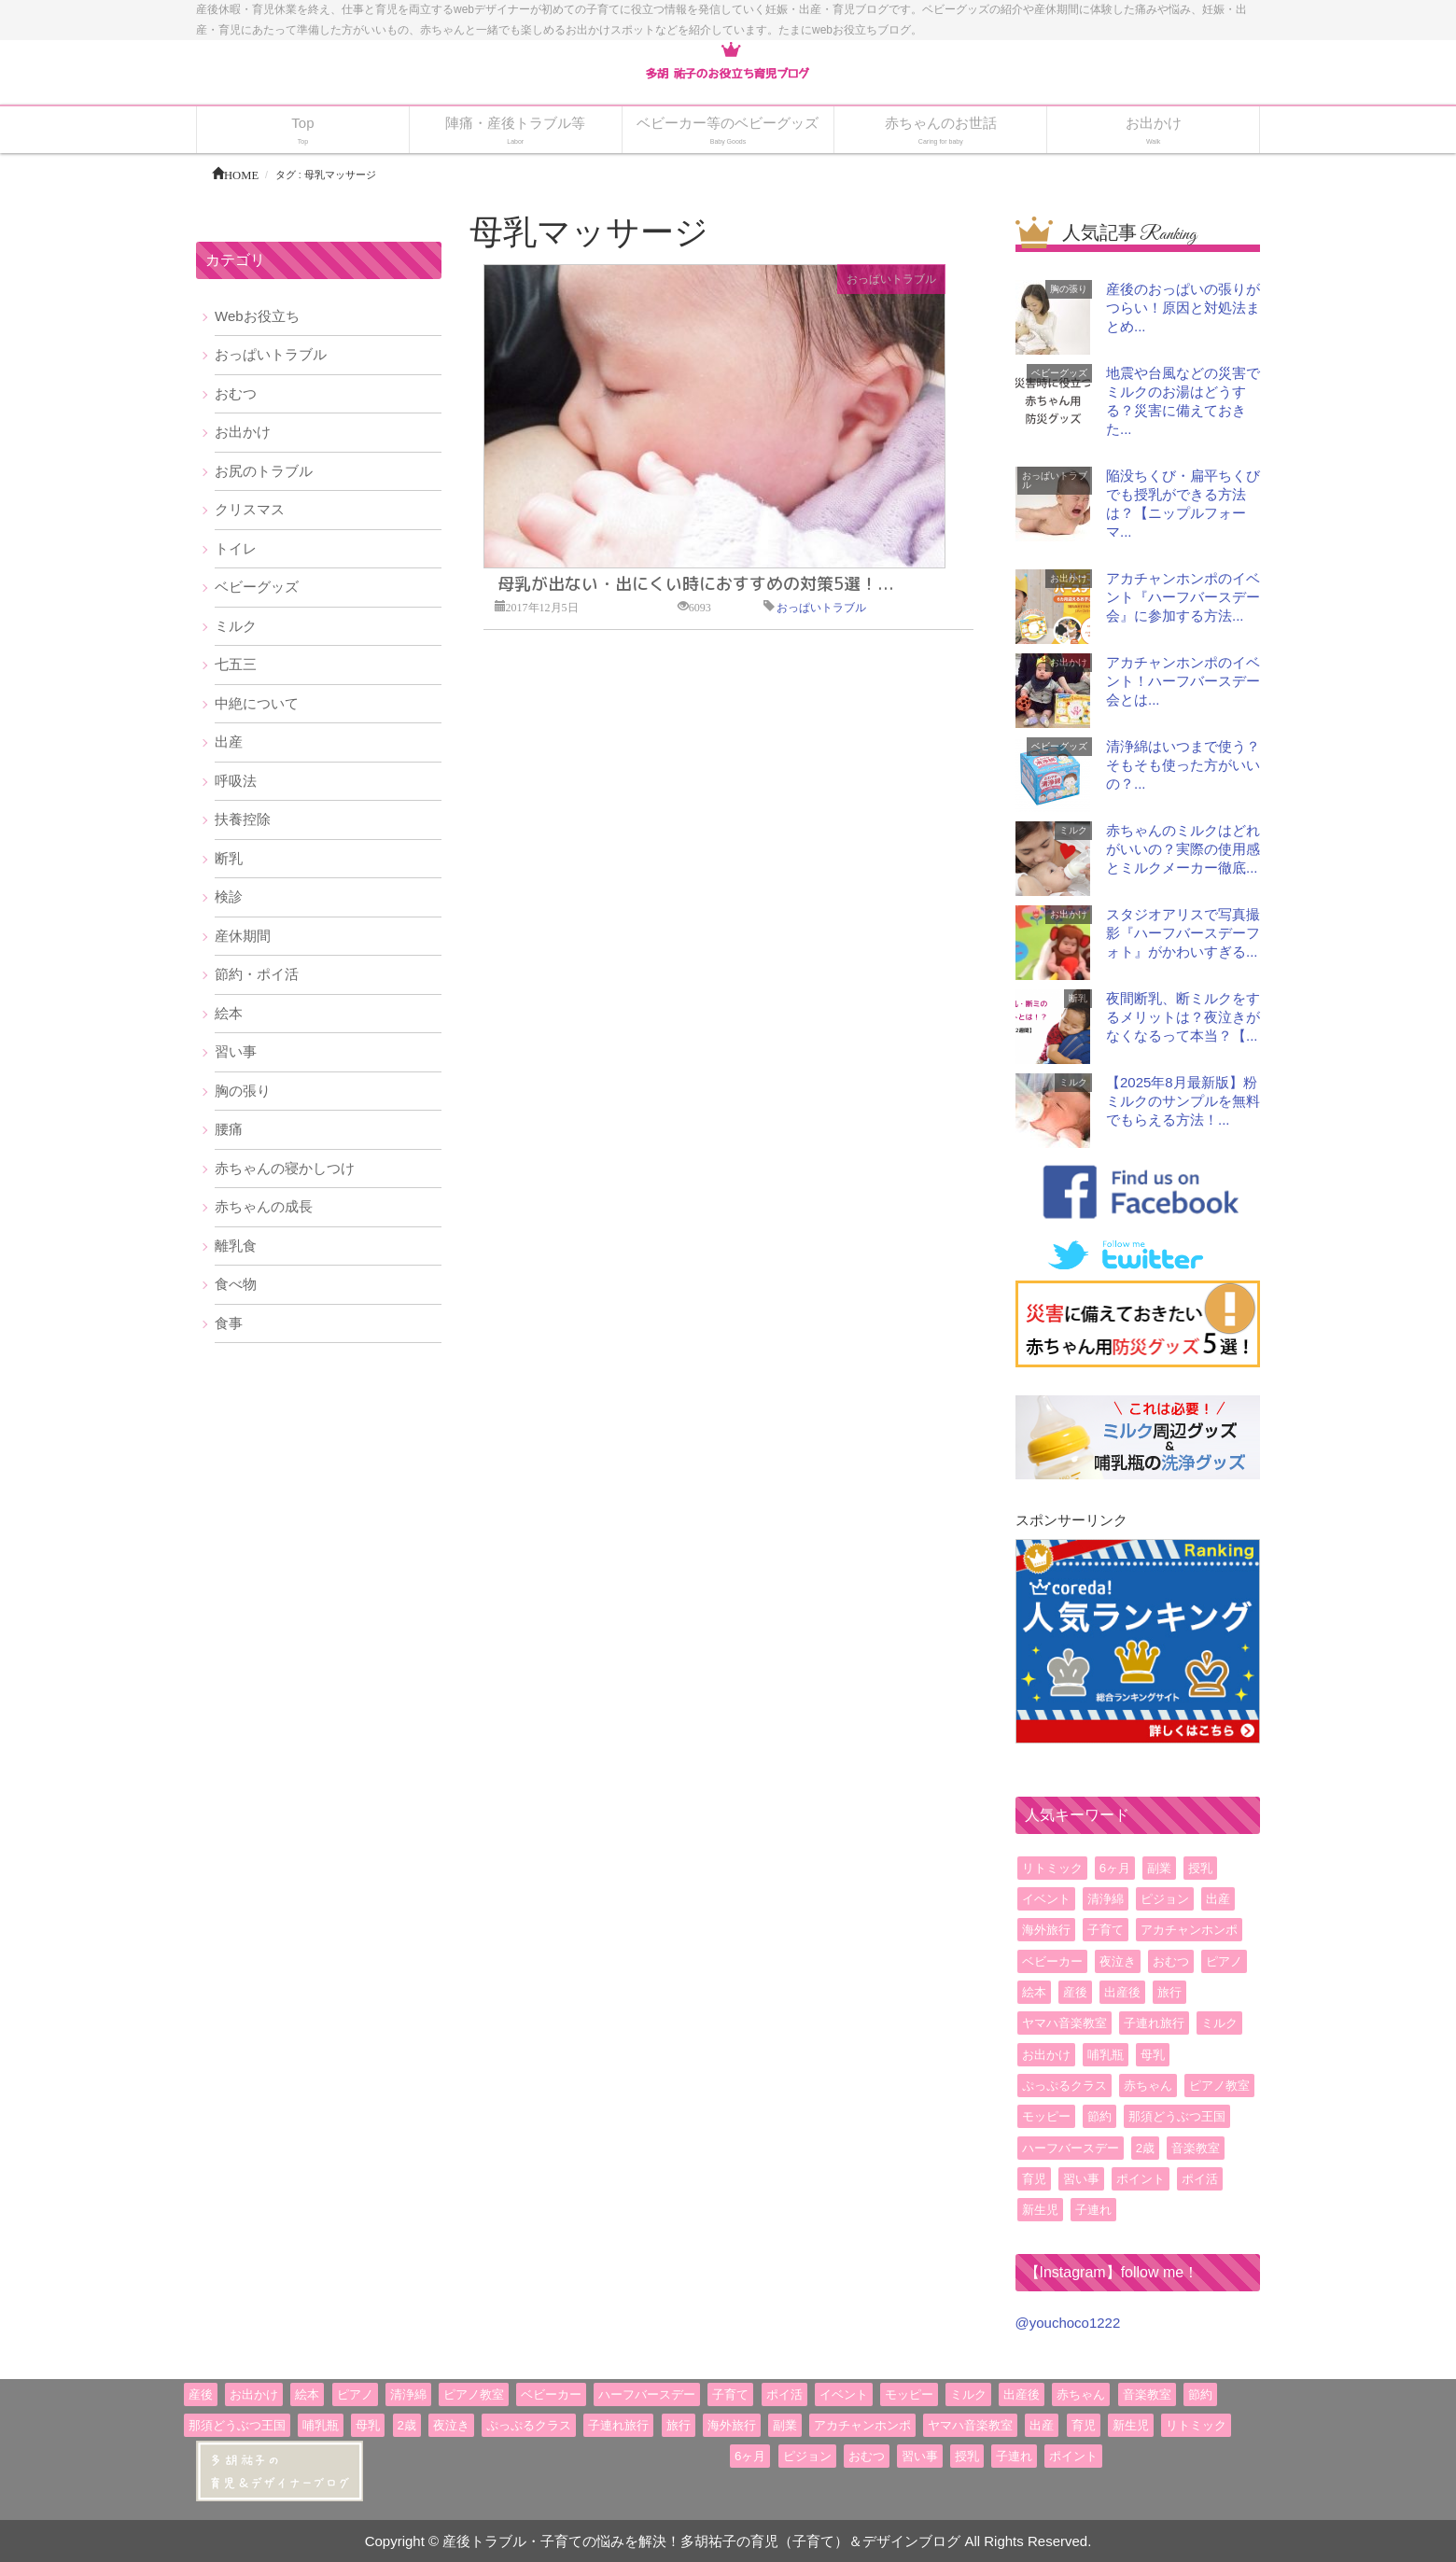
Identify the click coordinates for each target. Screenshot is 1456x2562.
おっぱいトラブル (891, 279)
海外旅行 (1046, 1930)
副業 (1159, 1868)
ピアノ (1224, 1961)
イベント (1046, 1899)
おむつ (236, 393)
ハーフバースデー (1070, 2148)
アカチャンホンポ (1189, 1930)
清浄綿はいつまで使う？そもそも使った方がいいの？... (1183, 764)
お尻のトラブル (264, 471)
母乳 (1153, 2055)
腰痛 (229, 1129)
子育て (1105, 1930)
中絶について (257, 703)
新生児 (1040, 2210)
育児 (1034, 2179)
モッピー (1046, 2116)
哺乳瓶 (1105, 2055)
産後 (1075, 1992)
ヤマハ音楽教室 (1064, 2023)
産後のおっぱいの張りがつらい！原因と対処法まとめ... (1183, 307)
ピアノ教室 (1219, 2086)
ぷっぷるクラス (1064, 2086)
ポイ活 (1200, 2179)
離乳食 (236, 1245)
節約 (1099, 2116)
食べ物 (236, 1284)
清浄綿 (1105, 1899)
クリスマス (250, 509)
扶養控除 (243, 819)
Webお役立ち (257, 316)
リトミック (1052, 1868)
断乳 (229, 858)
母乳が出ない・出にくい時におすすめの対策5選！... (695, 583)
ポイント (1140, 2179)
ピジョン (1165, 1899)
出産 (229, 741)
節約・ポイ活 (257, 974)
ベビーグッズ (257, 587)
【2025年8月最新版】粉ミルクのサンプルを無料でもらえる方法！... (1183, 1100)
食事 (229, 1323)
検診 (229, 896)
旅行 (1169, 1992)
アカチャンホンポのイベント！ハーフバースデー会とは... (1183, 680)
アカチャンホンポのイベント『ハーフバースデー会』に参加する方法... (1183, 596)
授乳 (1200, 1868)
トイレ (236, 548)
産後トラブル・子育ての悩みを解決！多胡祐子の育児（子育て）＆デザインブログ (701, 2541)
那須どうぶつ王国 (1176, 2116)
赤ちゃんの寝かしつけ (285, 1168)
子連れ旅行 (1154, 2023)
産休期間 (243, 936)
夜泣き (1117, 1961)
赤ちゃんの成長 (264, 1206)
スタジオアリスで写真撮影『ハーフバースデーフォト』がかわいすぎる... (1183, 932)
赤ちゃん (1148, 2086)
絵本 (229, 1013)
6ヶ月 (1114, 1868)
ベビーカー (1052, 1961)
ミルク (236, 626)
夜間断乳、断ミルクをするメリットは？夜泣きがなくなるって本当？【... (1183, 1016)
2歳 (1145, 2148)
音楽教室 (1195, 2148)
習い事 (236, 1051)
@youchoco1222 (1068, 2323)
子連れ (1093, 2210)
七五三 (236, 664)
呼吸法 (236, 781)
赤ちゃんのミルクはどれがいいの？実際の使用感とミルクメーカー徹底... (1183, 848)
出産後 (1122, 1992)
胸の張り (243, 1091)
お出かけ (243, 432)
